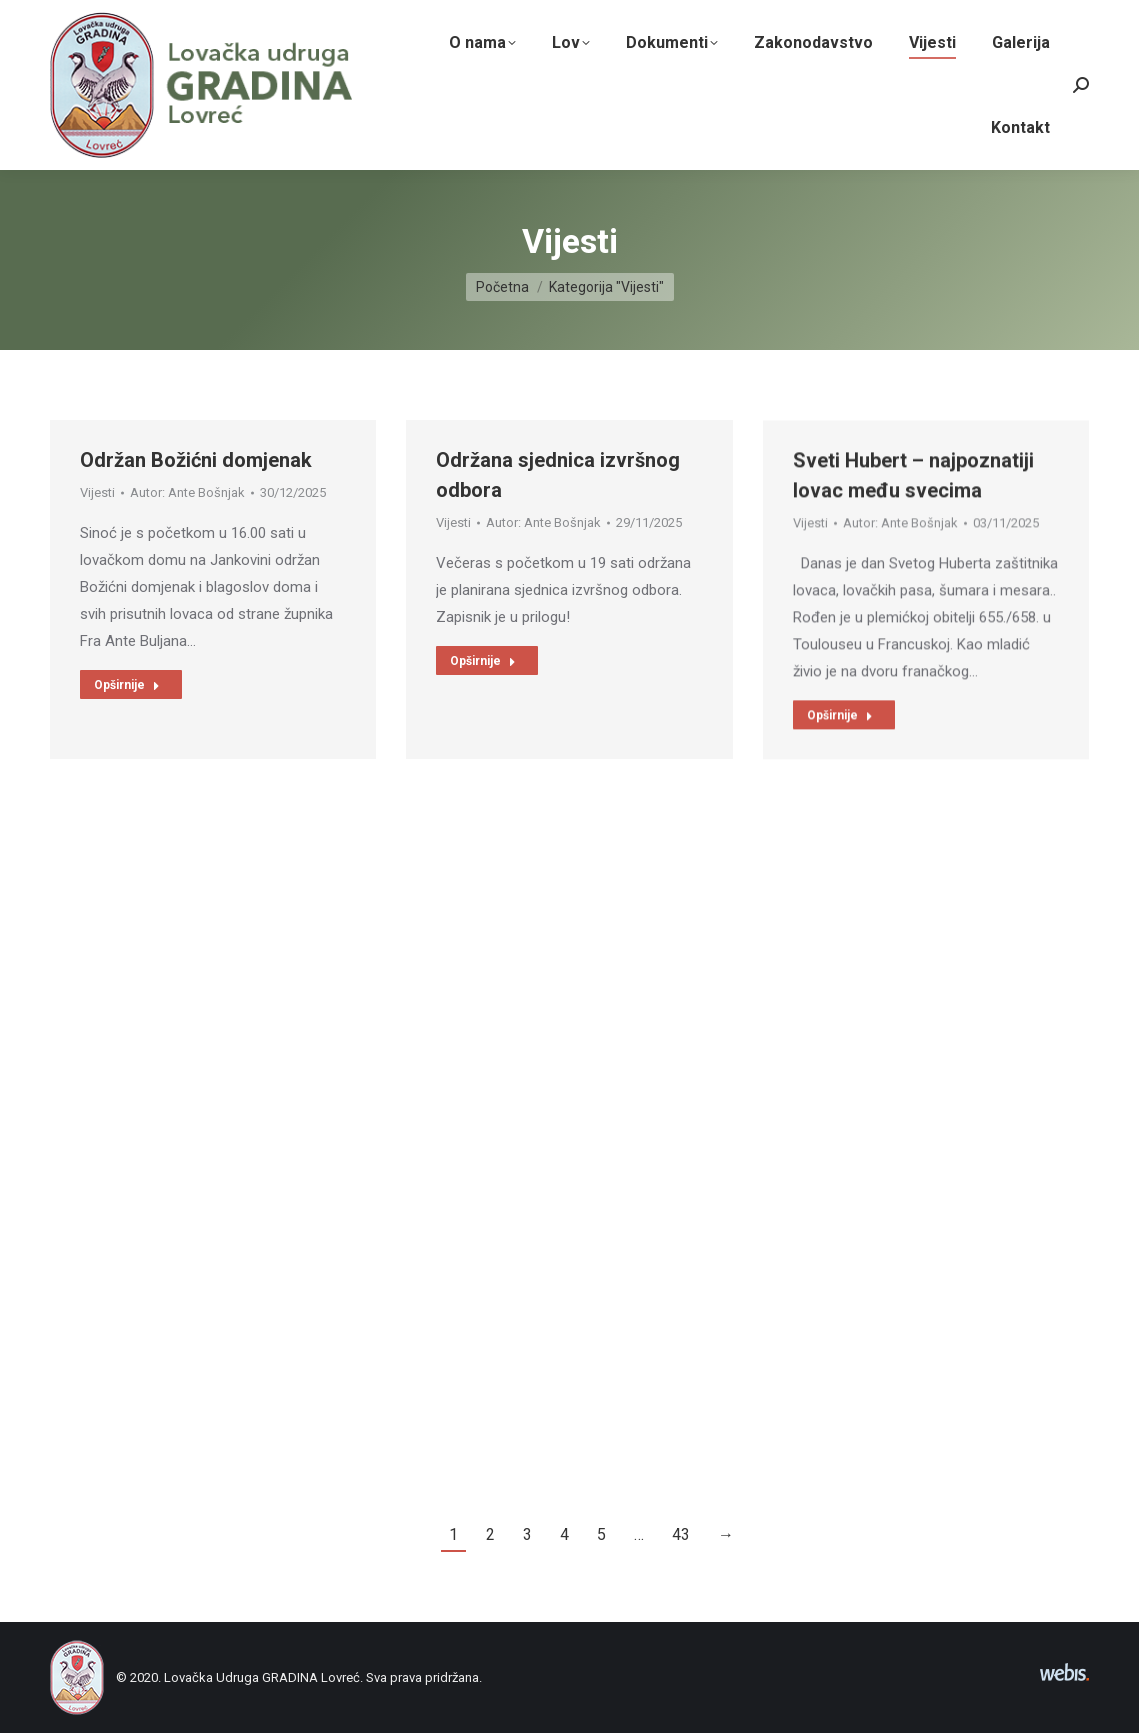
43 (681, 1534)
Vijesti (97, 501)
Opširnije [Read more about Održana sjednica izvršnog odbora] (483, 707)
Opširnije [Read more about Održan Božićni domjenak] (127, 694)
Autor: (187, 501)
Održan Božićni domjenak (196, 469)
